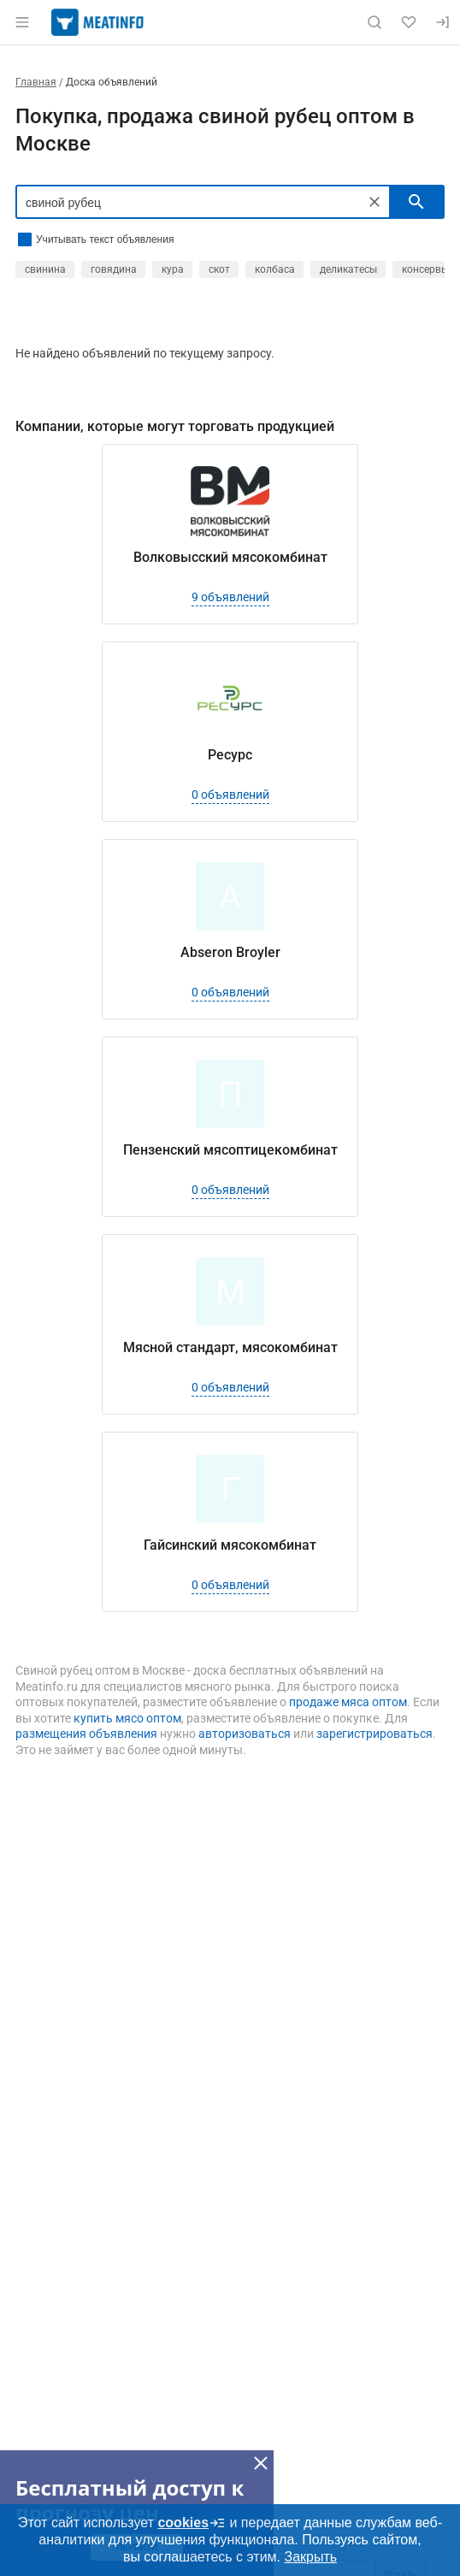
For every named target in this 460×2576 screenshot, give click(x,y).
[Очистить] (374, 202)
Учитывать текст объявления (105, 239)
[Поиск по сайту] (374, 22)
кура (173, 269)
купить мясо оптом (127, 1718)
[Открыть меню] (22, 22)
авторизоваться (244, 1733)
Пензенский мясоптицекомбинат (230, 1150)
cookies (191, 2523)
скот (219, 269)
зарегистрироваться (374, 1733)
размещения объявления (86, 1733)
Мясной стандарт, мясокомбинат (230, 1347)
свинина (45, 269)
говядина (114, 269)
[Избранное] (409, 22)
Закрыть (310, 2556)
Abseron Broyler (230, 952)
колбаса (275, 269)
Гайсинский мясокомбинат (230, 1545)
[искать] (416, 201)
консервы (425, 269)
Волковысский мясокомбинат (230, 557)
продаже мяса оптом (348, 1702)
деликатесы (348, 269)
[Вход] (443, 22)
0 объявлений (230, 794)
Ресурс (230, 755)
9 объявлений (230, 597)
